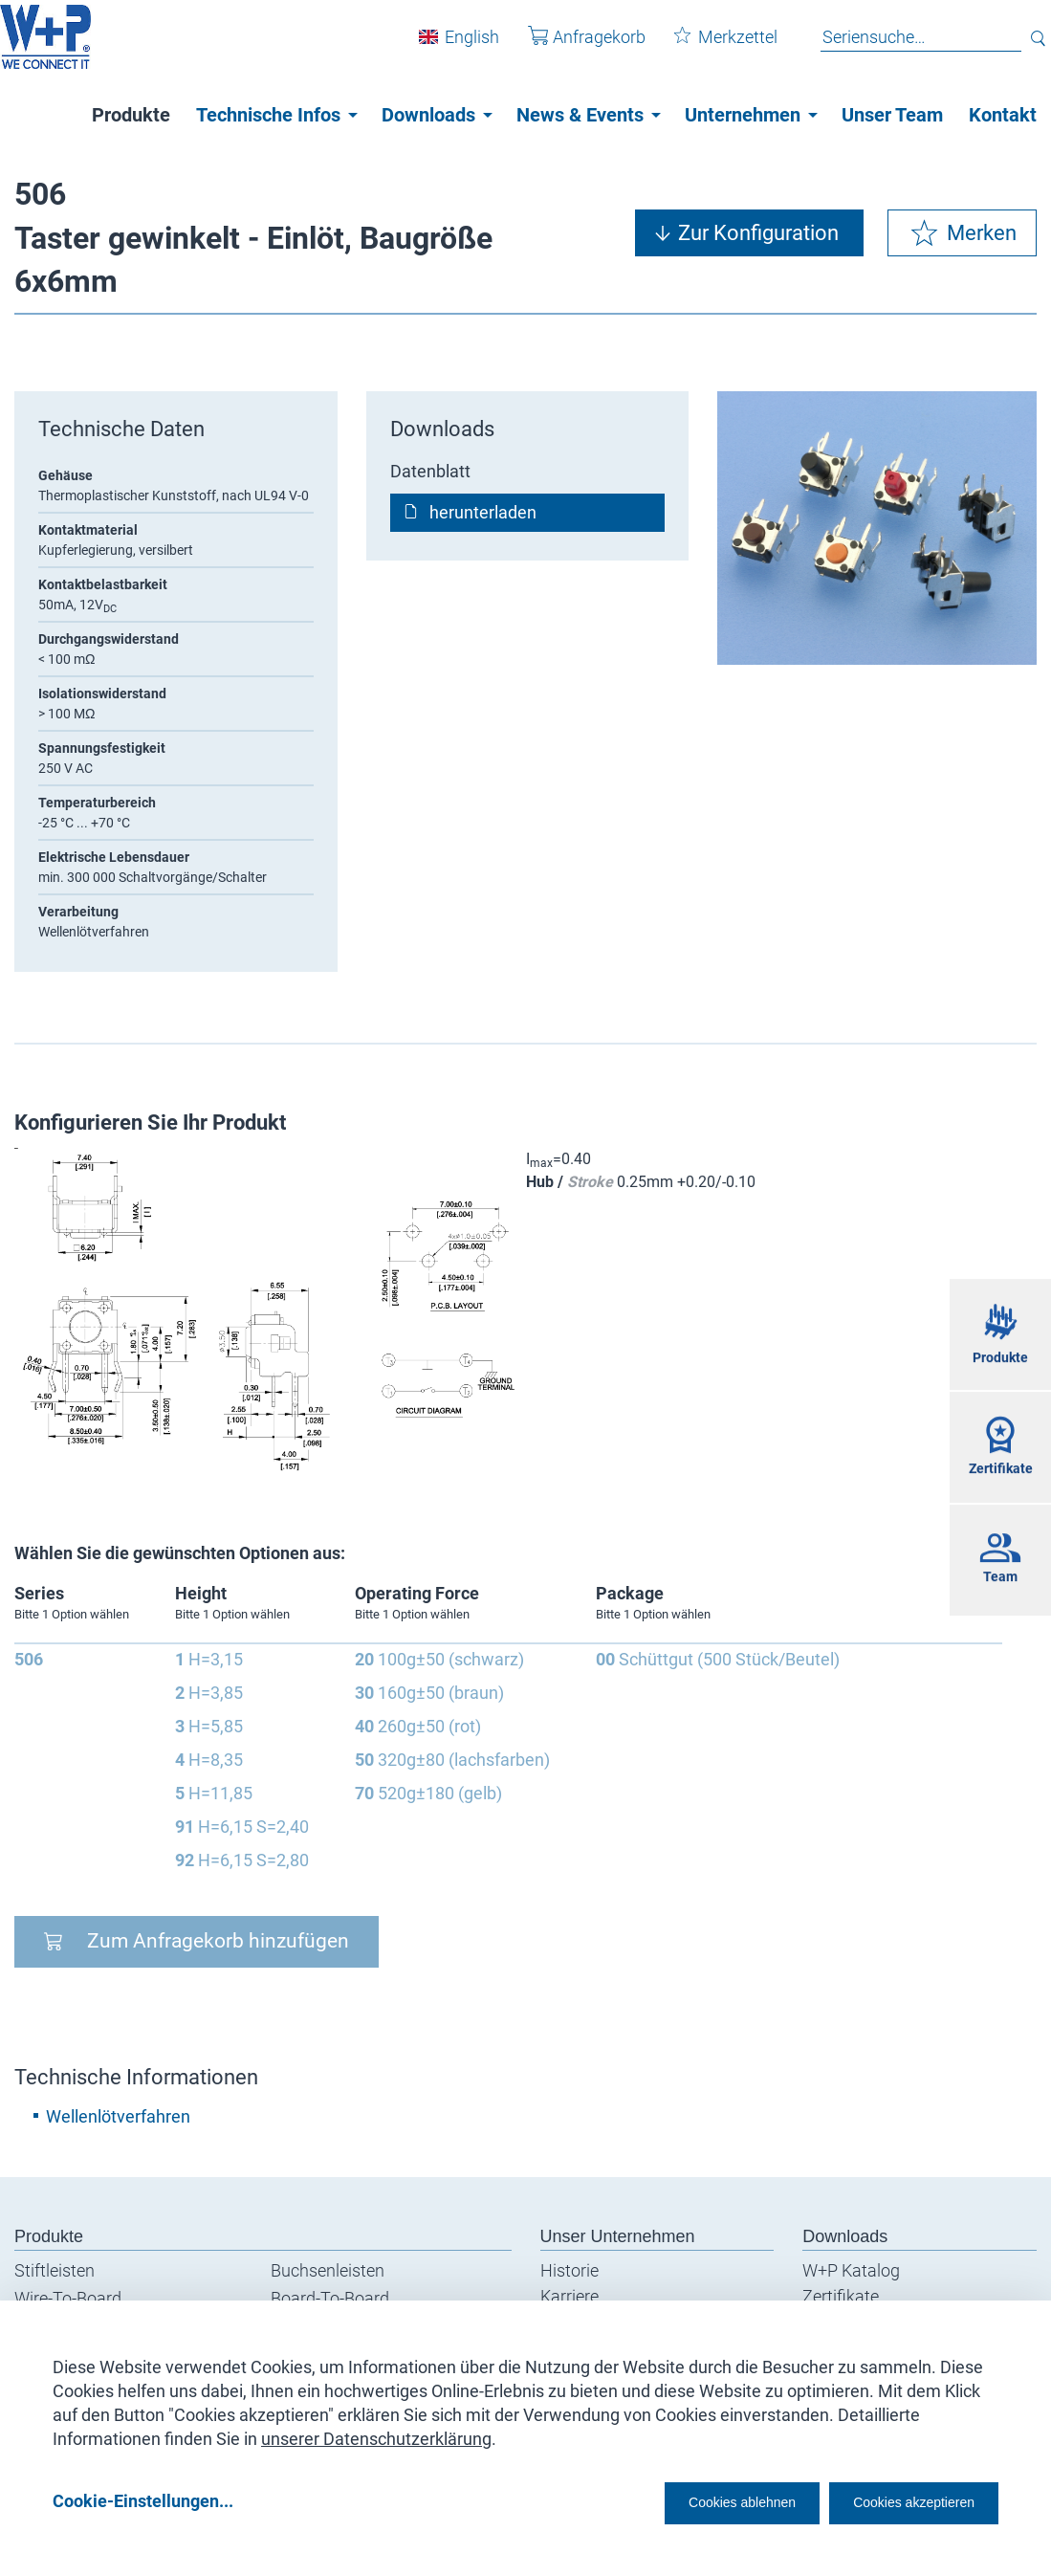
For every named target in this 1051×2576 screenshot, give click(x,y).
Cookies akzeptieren (896, 2501)
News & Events (580, 114)
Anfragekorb (572, 46)
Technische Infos (268, 114)
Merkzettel (711, 46)
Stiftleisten (54, 2270)
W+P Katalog (851, 2270)
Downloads (428, 114)
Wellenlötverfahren (118, 2116)
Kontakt (1003, 114)
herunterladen (482, 512)
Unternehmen (742, 114)
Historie (569, 2270)
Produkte (131, 114)
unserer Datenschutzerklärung (376, 2432)
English (457, 46)
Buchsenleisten (327, 2270)
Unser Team (892, 114)
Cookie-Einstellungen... (143, 2501)
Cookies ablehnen (683, 2501)
